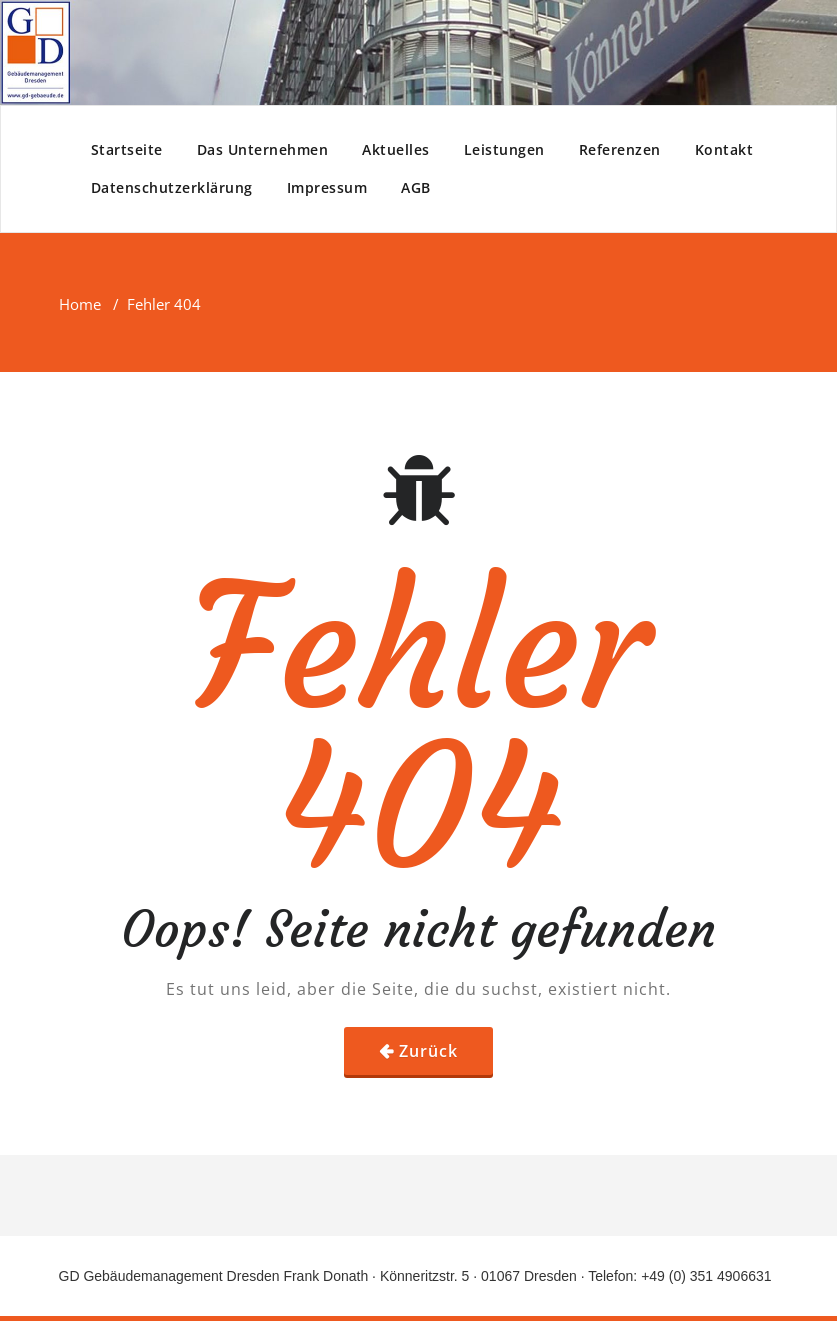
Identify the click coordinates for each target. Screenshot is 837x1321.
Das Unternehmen (263, 149)
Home (80, 304)
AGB (416, 187)
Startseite (127, 149)
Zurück (428, 1051)
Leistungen (504, 149)
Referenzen (620, 149)
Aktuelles (396, 149)
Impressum (327, 187)
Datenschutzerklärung (172, 187)
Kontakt (724, 149)
